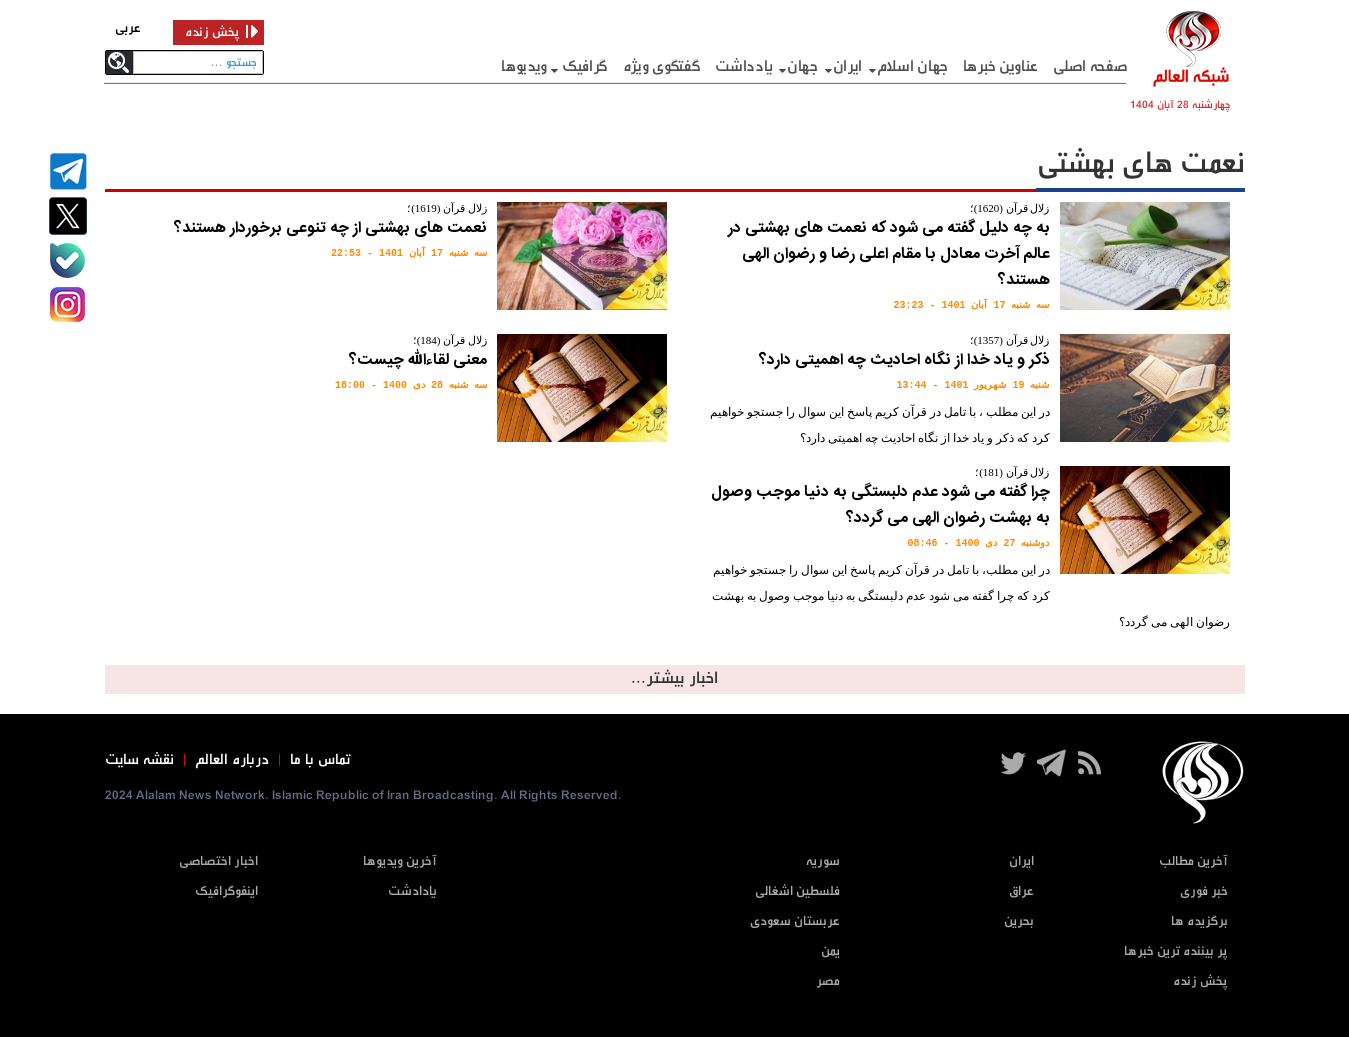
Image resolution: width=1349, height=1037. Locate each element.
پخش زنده (1200, 981)
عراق (1021, 891)
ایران (848, 66)
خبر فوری (1204, 891)
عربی (128, 28)
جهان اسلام (912, 66)
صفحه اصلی (1090, 66)
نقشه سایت (139, 760)
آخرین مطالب (1193, 861)
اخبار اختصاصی (218, 861)
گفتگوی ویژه (662, 66)
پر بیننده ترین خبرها (1176, 951)
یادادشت (412, 891)
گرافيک (585, 66)
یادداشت (743, 66)
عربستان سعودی (795, 921)
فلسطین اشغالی (797, 891)
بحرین (1019, 921)
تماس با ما (320, 760)
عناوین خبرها (1000, 66)
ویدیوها (524, 66)
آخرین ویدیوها (400, 861)
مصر (828, 981)
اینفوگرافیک (226, 891)
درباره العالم (232, 760)
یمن (830, 951)
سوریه (823, 861)
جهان (802, 66)
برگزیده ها (1199, 921)
